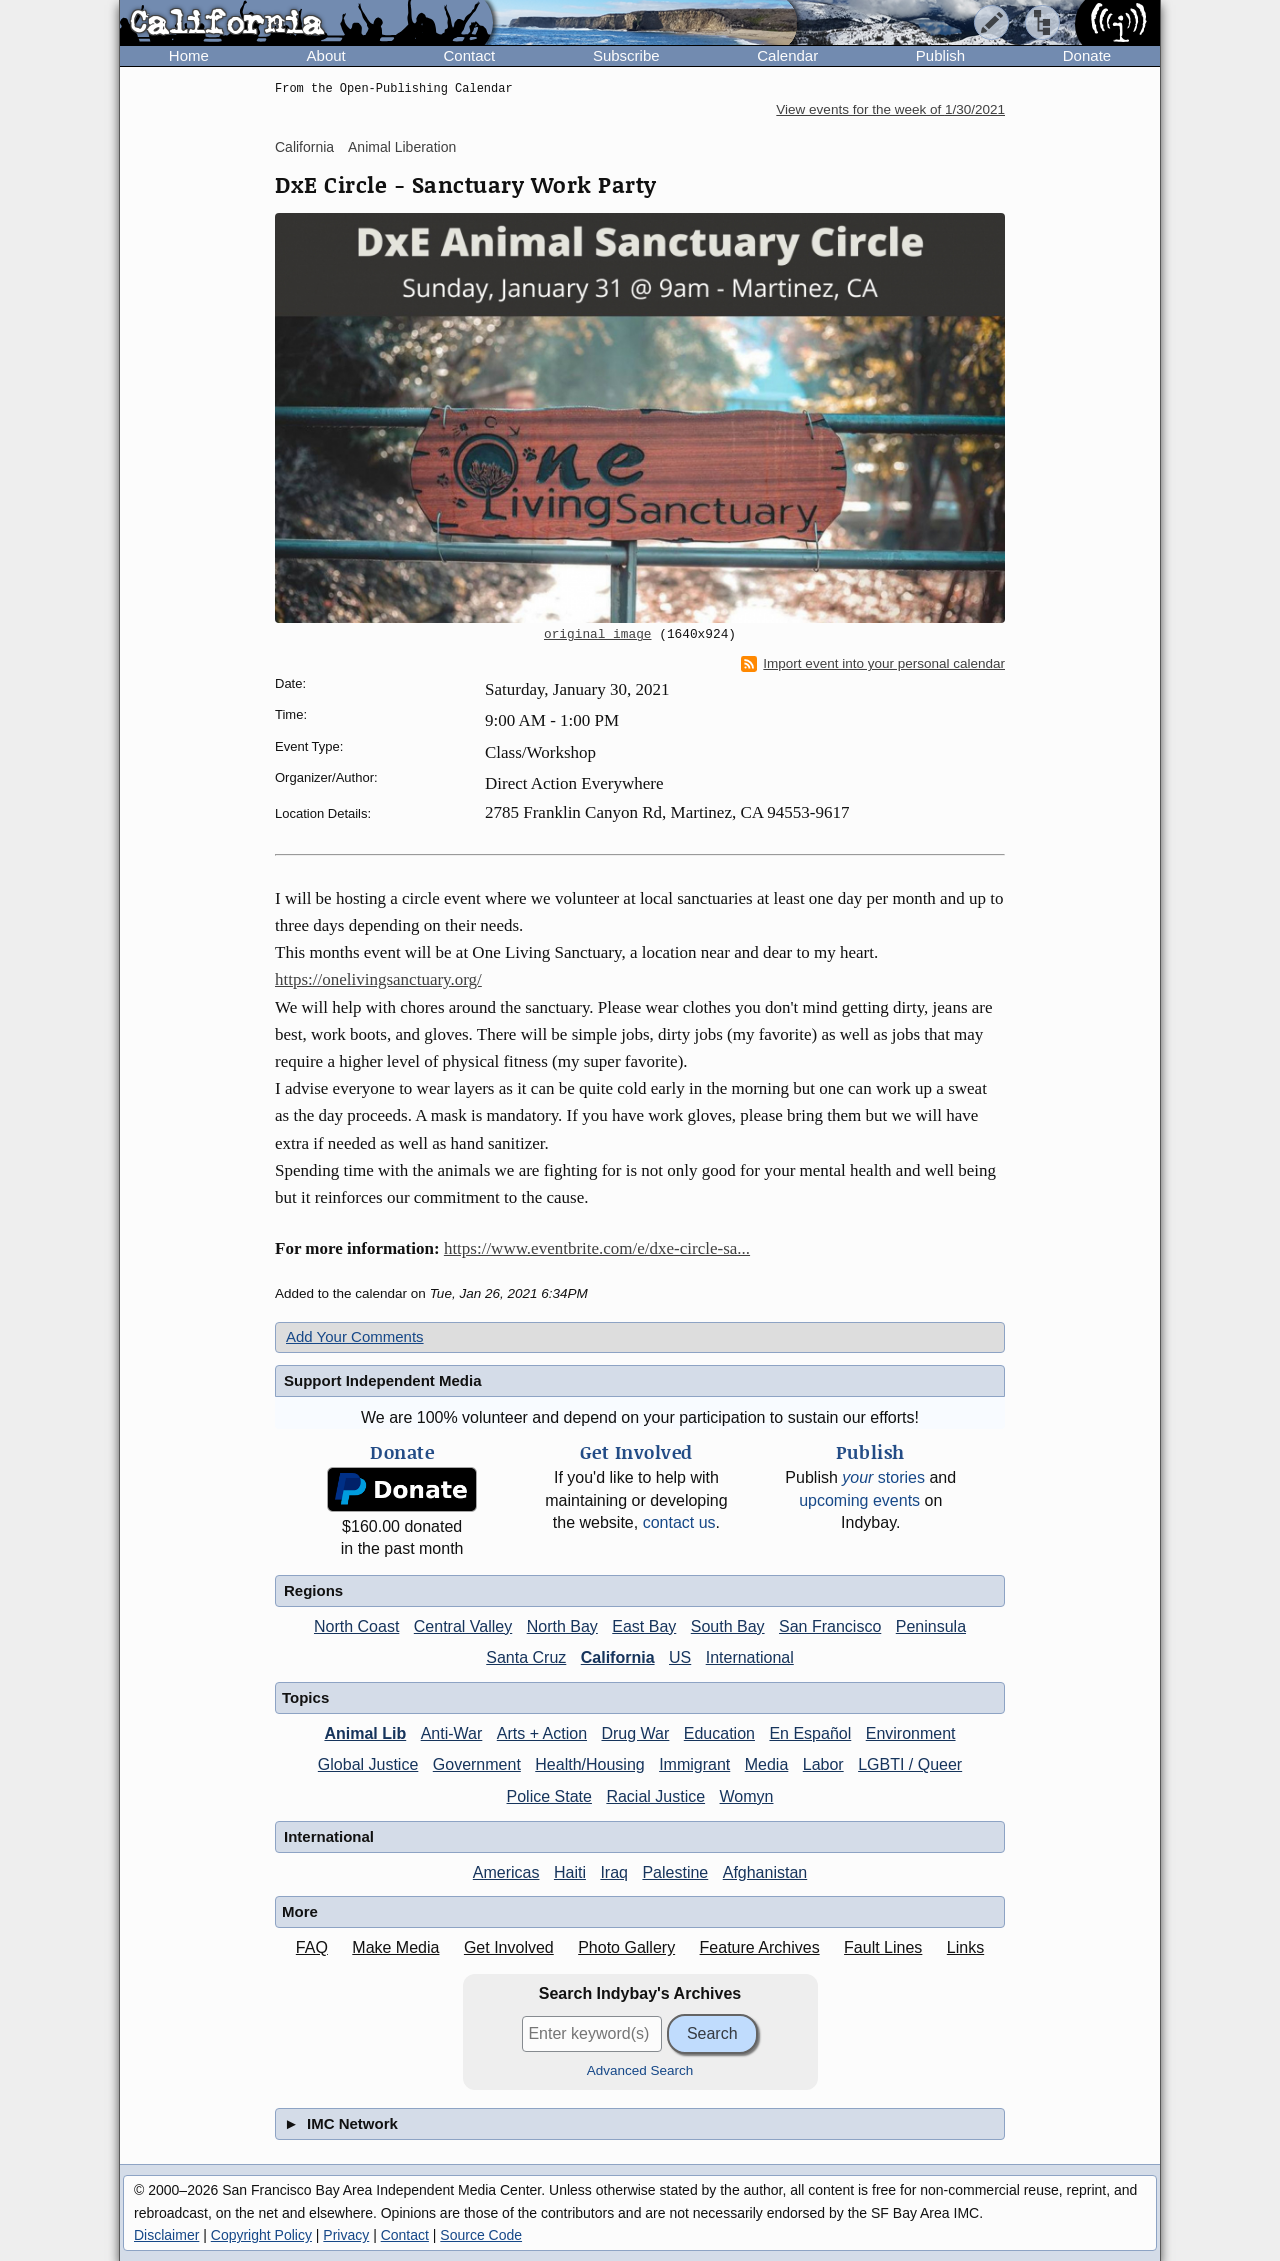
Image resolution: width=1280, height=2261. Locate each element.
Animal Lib (365, 1733)
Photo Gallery (626, 1947)
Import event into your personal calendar (873, 664)
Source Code (481, 2235)
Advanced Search (640, 2070)
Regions (313, 1590)
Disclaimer (166, 2235)
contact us (679, 1522)
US (680, 1657)
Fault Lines (883, 1947)
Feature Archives (760, 1947)
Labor (823, 1764)
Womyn (747, 1796)
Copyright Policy (261, 2235)
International (750, 1657)
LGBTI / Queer (910, 1764)
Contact (469, 55)
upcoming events (859, 1500)
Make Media (395, 1947)
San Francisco (830, 1626)
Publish (940, 55)
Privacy (346, 2235)
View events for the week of (890, 109)
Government (477, 1764)
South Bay (728, 1626)
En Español (810, 1733)
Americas (506, 1872)
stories (883, 1477)
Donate (1087, 55)
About (326, 55)
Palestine (675, 1872)
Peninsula (931, 1626)
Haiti (570, 1872)
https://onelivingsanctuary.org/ (378, 979)
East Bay (644, 1626)
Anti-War (452, 1733)
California (304, 147)
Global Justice (368, 1764)
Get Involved (509, 1947)
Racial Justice (655, 1796)
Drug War (635, 1733)
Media (767, 1764)
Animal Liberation (402, 147)
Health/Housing (589, 1764)
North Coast (356, 1626)
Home (189, 55)
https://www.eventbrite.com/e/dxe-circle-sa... (597, 1248)
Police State (549, 1796)
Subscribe (626, 55)
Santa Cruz (526, 1657)
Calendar (787, 55)
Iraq (614, 1872)
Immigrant (694, 1764)
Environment (911, 1733)
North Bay (562, 1626)
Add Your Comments (355, 1336)
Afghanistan (765, 1872)
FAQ (312, 1947)
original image (598, 635)
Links (965, 1947)
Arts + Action (542, 1733)
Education (719, 1733)
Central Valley (463, 1626)
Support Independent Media (383, 1380)
